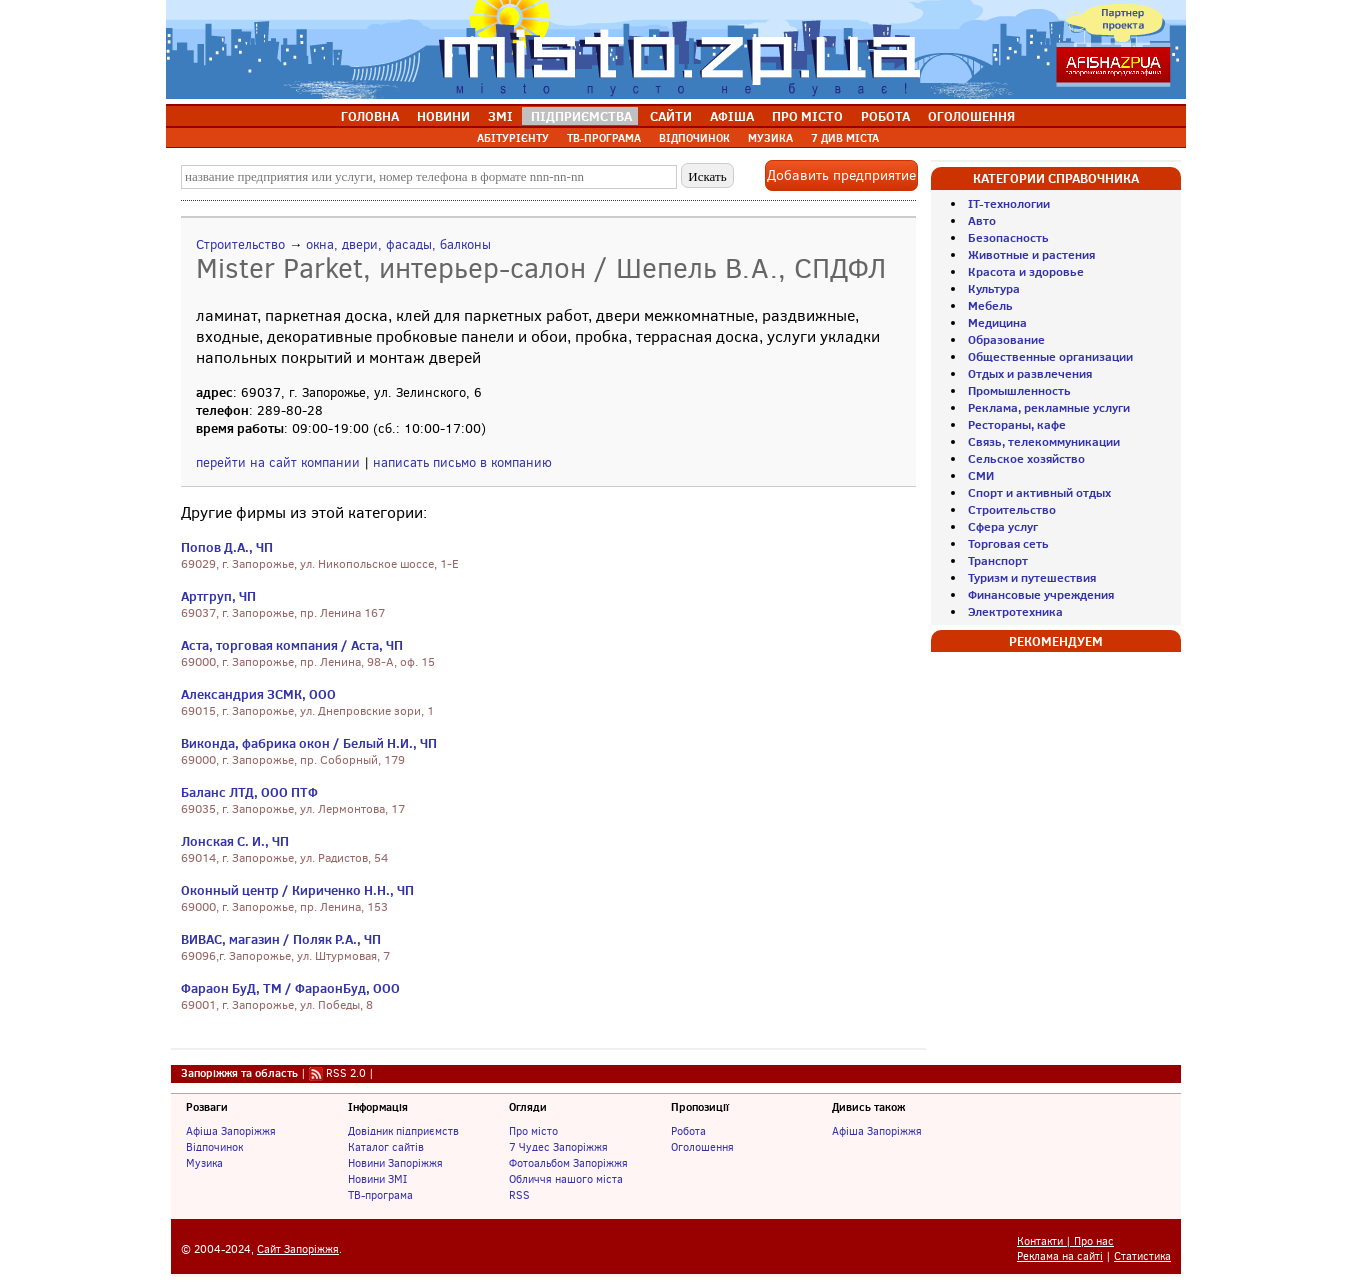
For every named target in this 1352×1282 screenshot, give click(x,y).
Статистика (1142, 1256)
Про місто (533, 1131)
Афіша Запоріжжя (231, 1131)
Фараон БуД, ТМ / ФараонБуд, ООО (290, 988)
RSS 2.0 (346, 1073)
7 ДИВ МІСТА (845, 138)
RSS (519, 1195)
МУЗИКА (770, 138)
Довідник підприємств (403, 1131)
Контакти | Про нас (1065, 1241)
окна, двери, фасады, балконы (398, 244)
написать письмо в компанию (462, 462)
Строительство (240, 244)
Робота (688, 1131)
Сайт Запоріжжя (298, 1249)
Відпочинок (214, 1147)
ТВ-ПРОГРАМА (604, 138)
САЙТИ (671, 116)
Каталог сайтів (386, 1147)
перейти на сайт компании (278, 462)
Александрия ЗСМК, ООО (258, 694)
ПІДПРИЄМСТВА (581, 116)
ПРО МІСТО (807, 116)
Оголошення (702, 1147)
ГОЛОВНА (370, 116)
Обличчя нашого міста (566, 1179)
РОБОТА (885, 116)
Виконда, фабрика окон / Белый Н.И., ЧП (309, 743)
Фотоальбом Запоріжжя (568, 1163)
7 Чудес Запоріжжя (558, 1147)
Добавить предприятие (841, 175)
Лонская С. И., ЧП (235, 841)
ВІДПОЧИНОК (694, 138)
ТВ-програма (380, 1195)
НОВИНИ (443, 116)
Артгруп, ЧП (218, 596)
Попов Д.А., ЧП (227, 547)
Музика (204, 1163)
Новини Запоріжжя (395, 1163)
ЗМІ (500, 116)
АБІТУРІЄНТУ (513, 138)
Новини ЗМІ (377, 1179)
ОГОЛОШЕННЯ (971, 116)
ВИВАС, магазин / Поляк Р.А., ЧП (281, 939)
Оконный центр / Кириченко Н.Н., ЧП (297, 890)
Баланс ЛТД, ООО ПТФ (249, 792)
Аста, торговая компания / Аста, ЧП (292, 645)
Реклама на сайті (1060, 1256)
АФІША (732, 116)
